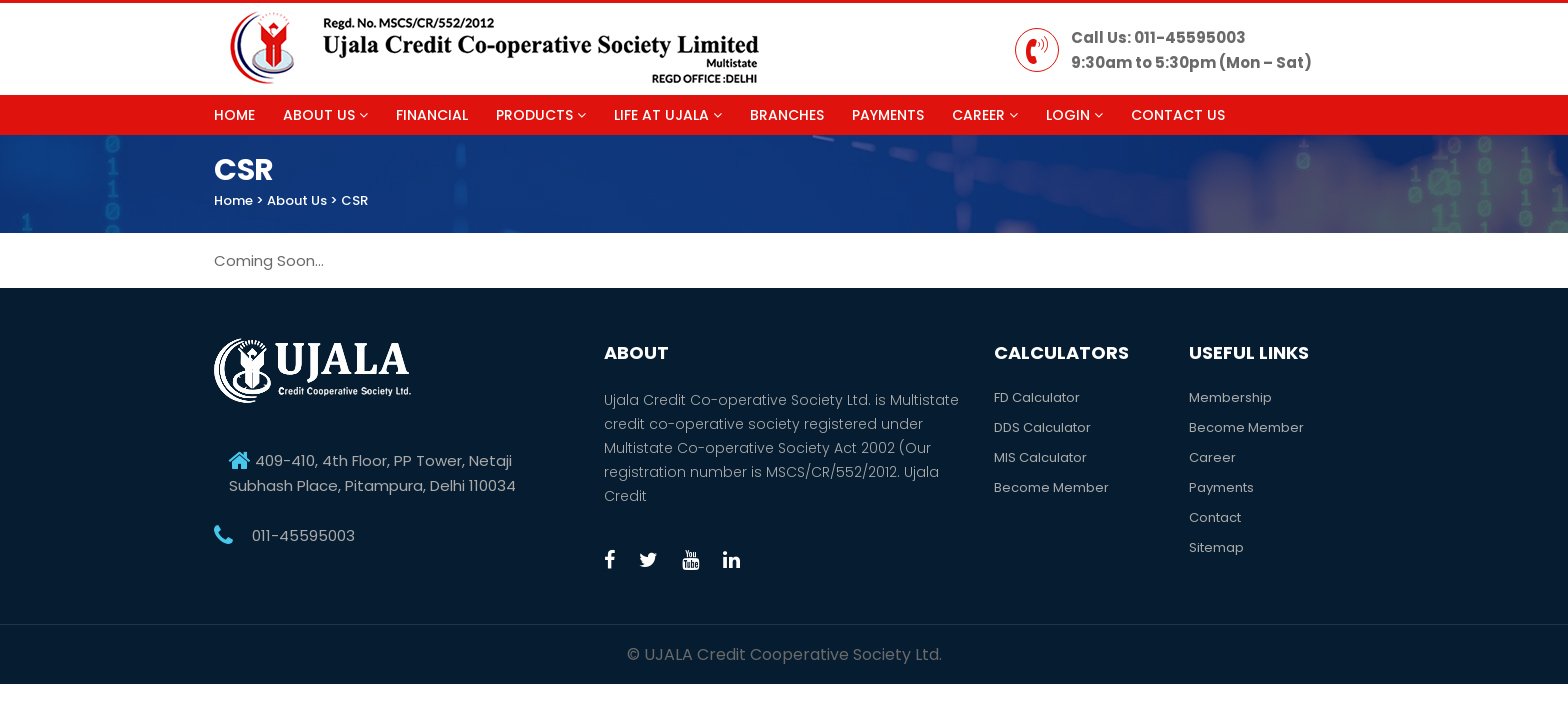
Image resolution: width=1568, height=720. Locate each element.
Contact (1215, 517)
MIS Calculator (1040, 457)
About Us (325, 115)
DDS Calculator (1042, 427)
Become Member (1051, 487)
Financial (432, 115)
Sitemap (1216, 547)
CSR (354, 200)
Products (541, 115)
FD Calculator (1037, 397)
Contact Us (1178, 115)
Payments (888, 115)
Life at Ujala (668, 115)
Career (985, 115)
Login (1074, 115)
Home (234, 115)
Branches (787, 115)
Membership (1230, 397)
